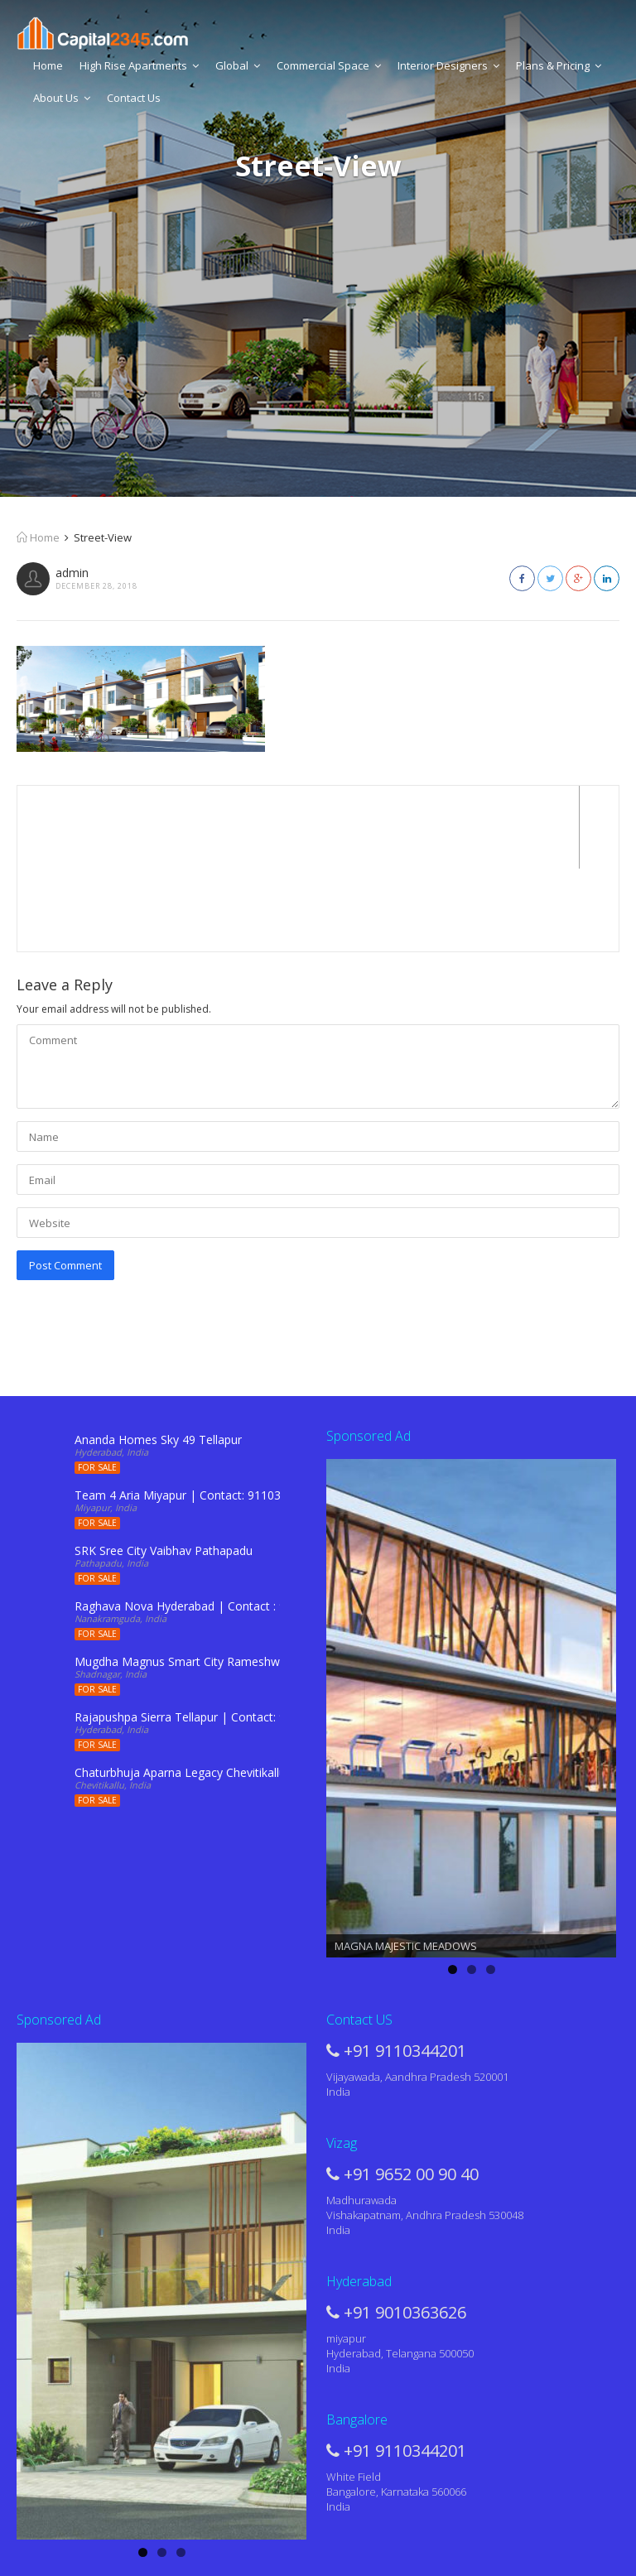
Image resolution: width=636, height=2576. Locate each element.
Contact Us (134, 97)
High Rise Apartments (139, 65)
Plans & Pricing (558, 65)
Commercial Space (329, 65)
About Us (61, 97)
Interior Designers (448, 65)
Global (237, 65)
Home (48, 65)
